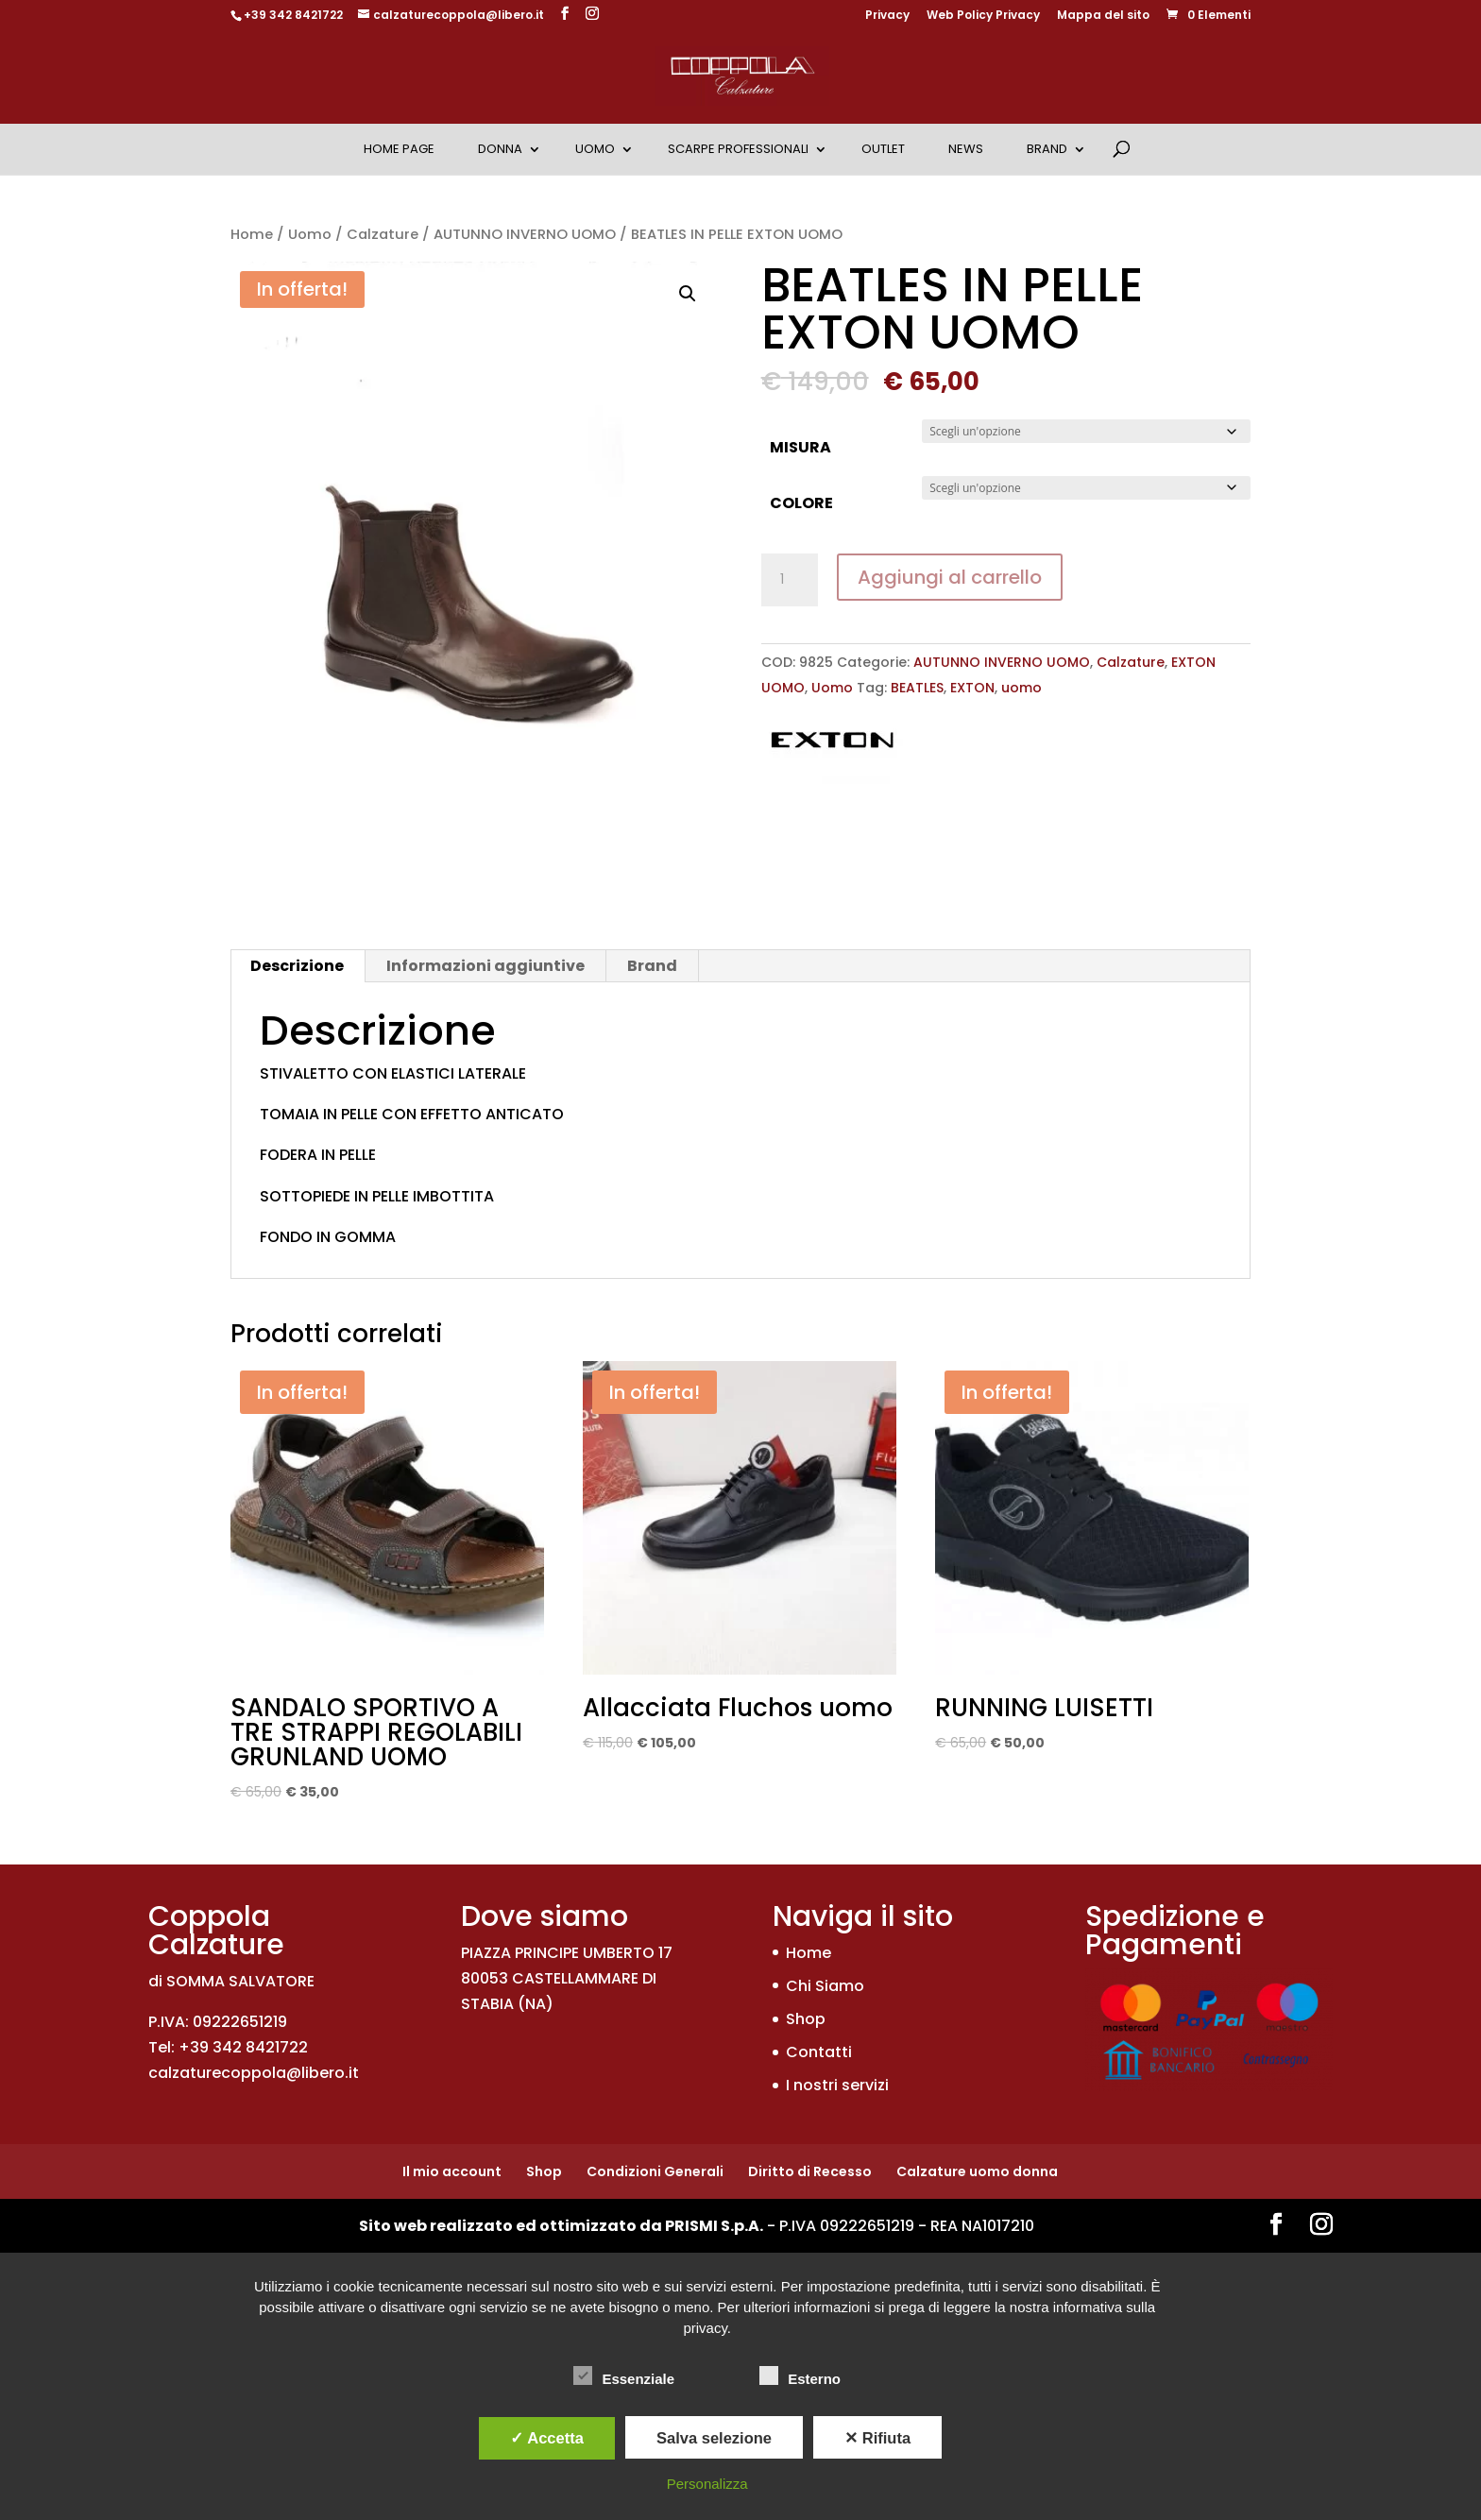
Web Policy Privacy (983, 16)
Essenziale (623, 2376)
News (965, 149)
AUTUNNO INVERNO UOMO (525, 234)
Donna (500, 149)
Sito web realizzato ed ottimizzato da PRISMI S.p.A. (561, 2226)
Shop (806, 2019)
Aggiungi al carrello (950, 577)
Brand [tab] (652, 966)
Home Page (399, 149)
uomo (1021, 687)
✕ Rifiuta (877, 2437)
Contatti (819, 2052)
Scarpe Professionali (738, 149)
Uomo (595, 149)
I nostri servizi (837, 2085)
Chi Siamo (825, 1986)
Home (251, 234)
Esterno (800, 2376)
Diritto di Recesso (810, 2171)
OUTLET (883, 149)
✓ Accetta (547, 2437)
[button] (688, 294)
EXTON (972, 687)
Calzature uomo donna (977, 2171)
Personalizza (707, 2484)
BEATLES (917, 687)
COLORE (801, 503)
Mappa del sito (1103, 16)
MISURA (800, 447)
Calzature (382, 234)
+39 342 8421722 (293, 15)
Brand (1047, 149)
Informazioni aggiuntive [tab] (485, 966)
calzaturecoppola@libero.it (253, 2073)
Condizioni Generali (655, 2171)
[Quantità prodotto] (789, 579)
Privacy (887, 16)
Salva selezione (714, 2437)
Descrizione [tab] (297, 966)
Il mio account (452, 2171)
